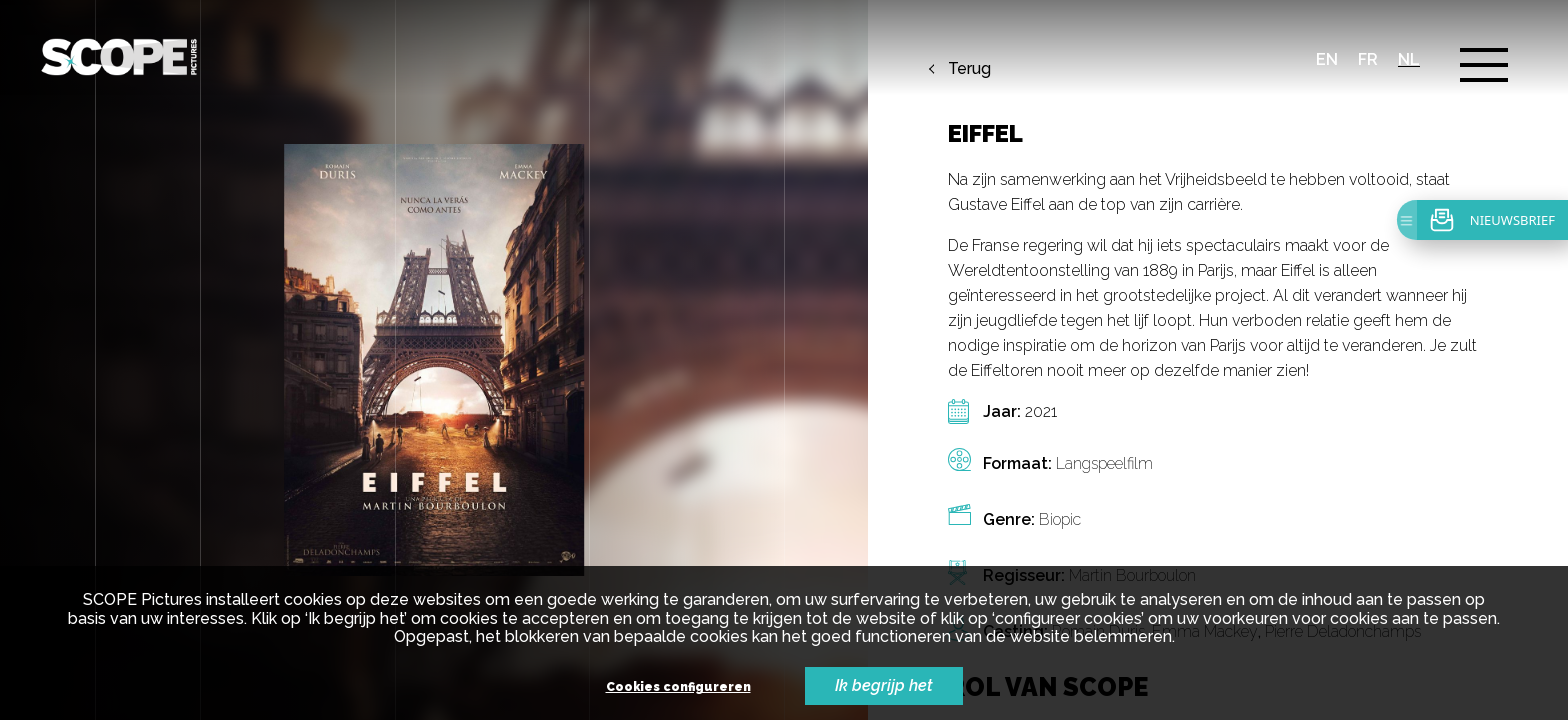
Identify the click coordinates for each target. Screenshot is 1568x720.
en (1327, 59)
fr (1368, 59)
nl (1409, 59)
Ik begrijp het (884, 685)
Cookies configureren (678, 687)
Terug (969, 69)
